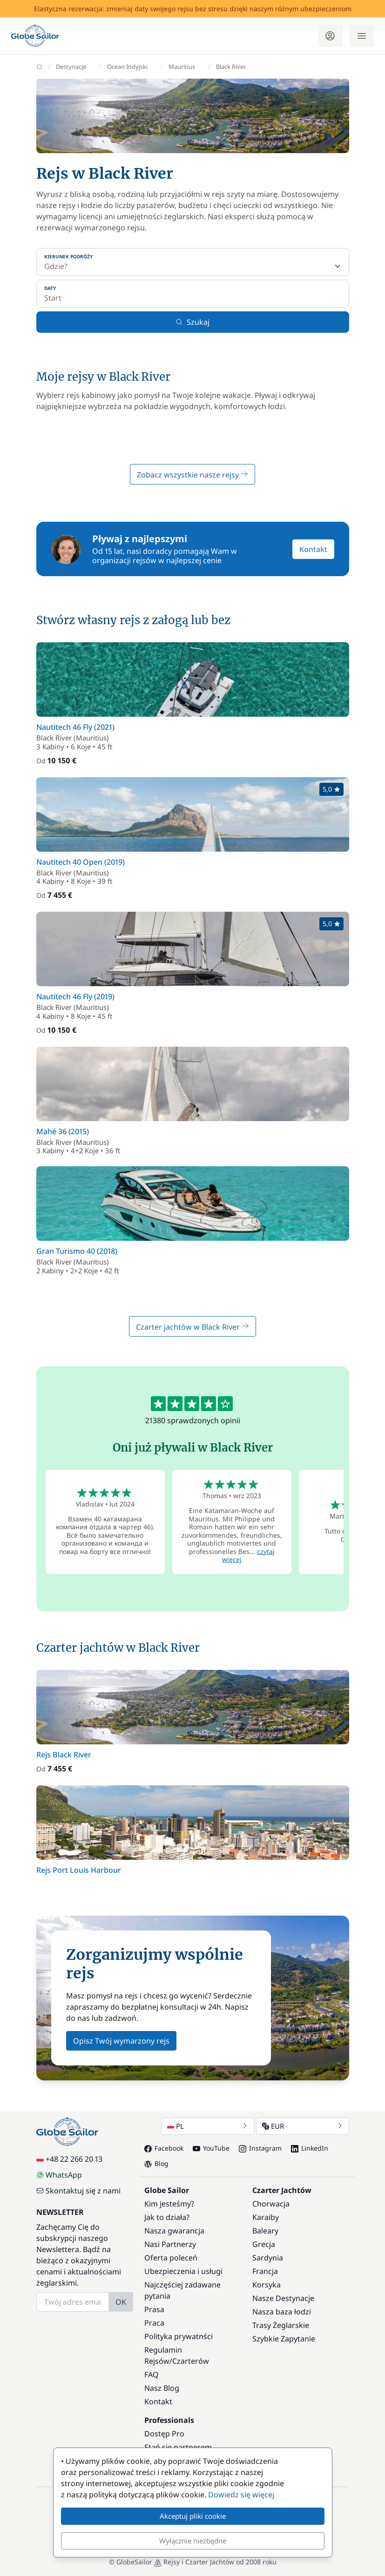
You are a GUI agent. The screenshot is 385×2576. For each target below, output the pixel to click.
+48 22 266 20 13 (69, 2159)
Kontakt (313, 549)
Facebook (163, 2148)
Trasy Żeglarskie (280, 2325)
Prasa (154, 2309)
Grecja (263, 2244)
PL (207, 2126)
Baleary (265, 2231)
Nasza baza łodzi (281, 2312)
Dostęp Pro (164, 2433)
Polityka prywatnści (178, 2336)
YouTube (211, 2148)
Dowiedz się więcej (241, 2494)
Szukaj (192, 322)
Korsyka (266, 2285)
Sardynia (267, 2258)
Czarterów (190, 2361)
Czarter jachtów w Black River (192, 1327)
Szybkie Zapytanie (283, 2339)
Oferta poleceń (170, 2258)
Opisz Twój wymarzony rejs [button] (121, 2041)
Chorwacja (271, 2204)
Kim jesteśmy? (169, 2204)
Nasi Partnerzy (170, 2244)
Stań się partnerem (178, 2447)
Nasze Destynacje (283, 2298)
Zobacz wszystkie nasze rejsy (192, 475)
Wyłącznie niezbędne (192, 2540)
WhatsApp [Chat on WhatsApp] (59, 2175)
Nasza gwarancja (174, 2231)
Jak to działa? (166, 2217)
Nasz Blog (161, 2388)
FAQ (151, 2374)
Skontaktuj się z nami (78, 2191)
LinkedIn (309, 2148)
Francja (265, 2271)
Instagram (260, 2148)
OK (120, 2302)
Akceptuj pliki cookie (193, 2516)
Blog (156, 2163)
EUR (302, 2126)
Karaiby (265, 2217)
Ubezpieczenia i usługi (183, 2271)
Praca (154, 2323)
